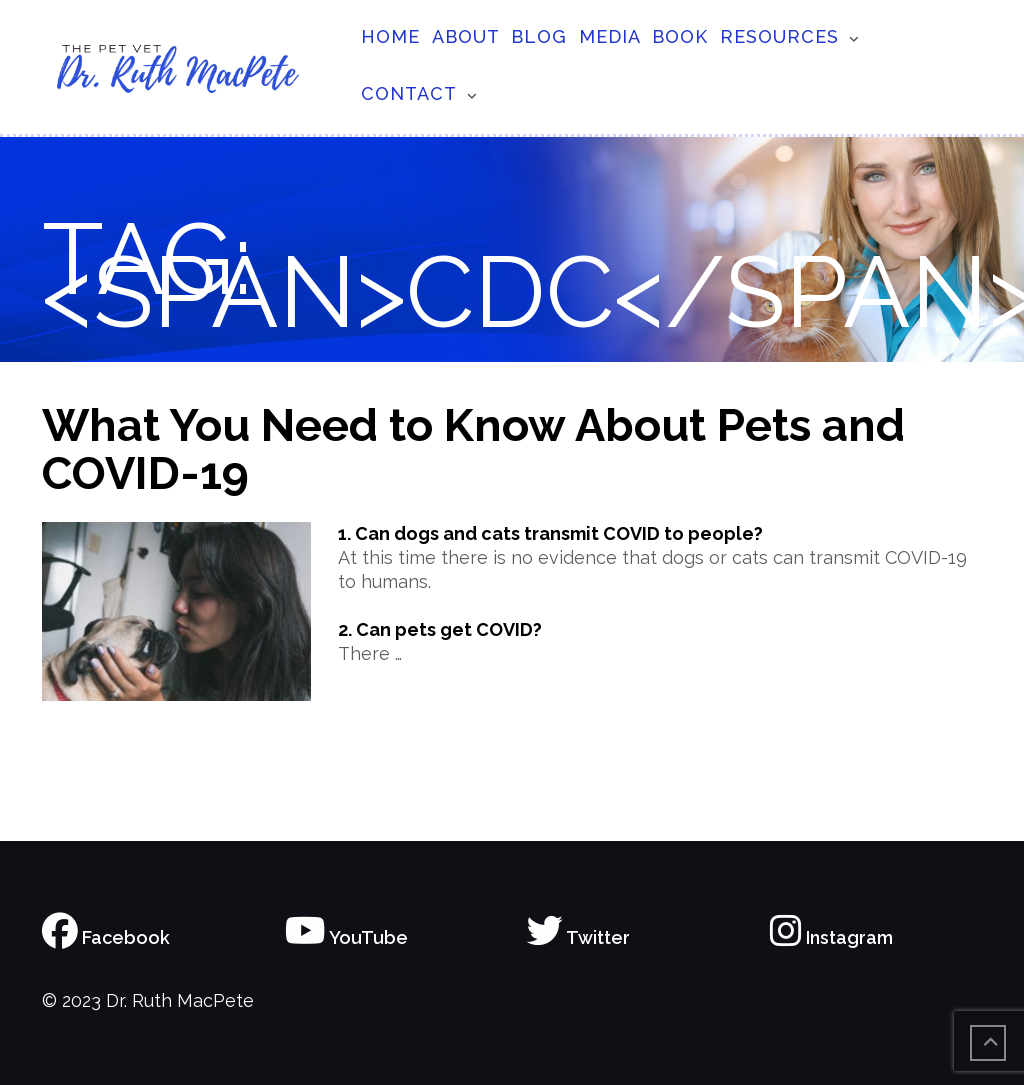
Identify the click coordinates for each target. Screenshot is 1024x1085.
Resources (779, 36)
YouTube (346, 937)
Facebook (106, 937)
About (466, 36)
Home (390, 36)
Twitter (578, 937)
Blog (539, 36)
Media (610, 36)
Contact (409, 93)
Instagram (831, 937)
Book (680, 36)
